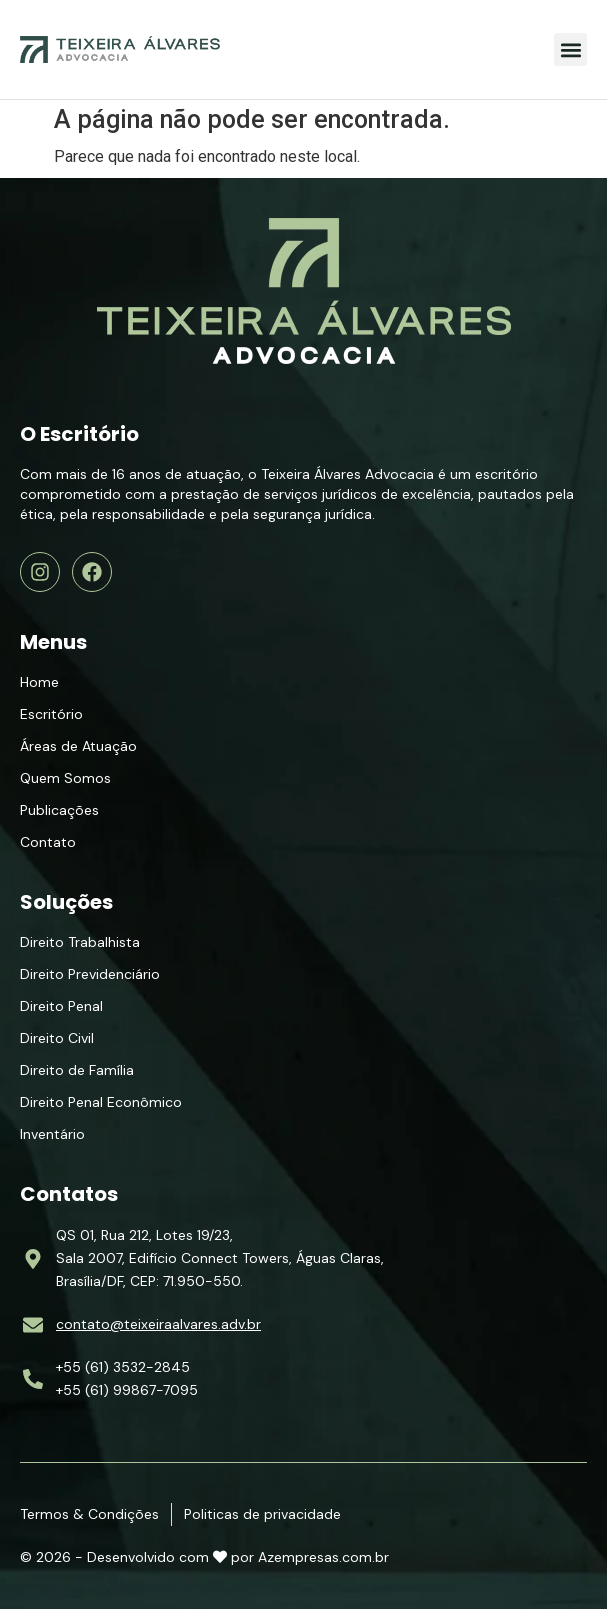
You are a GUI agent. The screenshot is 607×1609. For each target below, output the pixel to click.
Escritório (51, 714)
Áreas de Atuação (78, 746)
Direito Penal (61, 1006)
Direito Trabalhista (80, 942)
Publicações (59, 810)
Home (39, 682)
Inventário (52, 1134)
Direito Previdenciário (90, 974)
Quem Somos (65, 778)
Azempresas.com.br (323, 1557)
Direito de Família (77, 1070)
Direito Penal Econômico (101, 1102)
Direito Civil (57, 1038)
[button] (570, 49)
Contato (48, 842)
